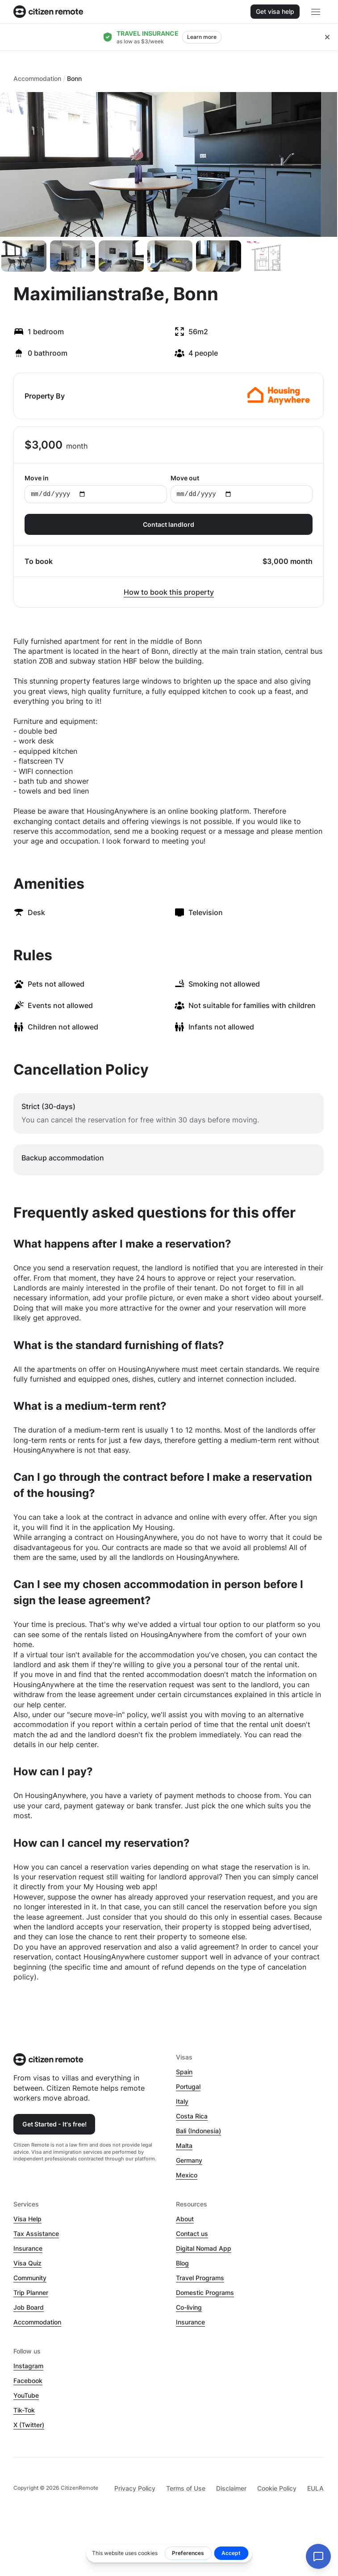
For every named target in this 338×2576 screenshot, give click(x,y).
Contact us (192, 2233)
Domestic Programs (205, 2292)
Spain (184, 2072)
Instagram (28, 2366)
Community (29, 2278)
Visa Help (27, 2219)
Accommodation (37, 78)
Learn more (202, 37)
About (185, 2219)
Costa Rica (192, 2116)
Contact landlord (168, 524)
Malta (184, 2145)
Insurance (27, 2248)
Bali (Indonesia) (198, 2131)
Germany (189, 2160)
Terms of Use (185, 2488)
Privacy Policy (134, 2488)
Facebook (27, 2380)
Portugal (188, 2086)
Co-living (189, 2307)
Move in (96, 488)
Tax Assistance (36, 2233)
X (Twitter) (28, 2425)
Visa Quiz (27, 2263)
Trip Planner (30, 2292)
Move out (242, 488)
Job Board (28, 2307)
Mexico (186, 2175)
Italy (182, 2101)
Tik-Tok (24, 2410)
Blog (182, 2263)
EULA (315, 2488)
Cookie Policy (276, 2488)
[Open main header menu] (316, 12)
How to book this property (169, 592)
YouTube (26, 2395)
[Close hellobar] (327, 37)
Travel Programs (200, 2278)
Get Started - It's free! (54, 2124)
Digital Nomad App (203, 2248)
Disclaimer (231, 2488)
